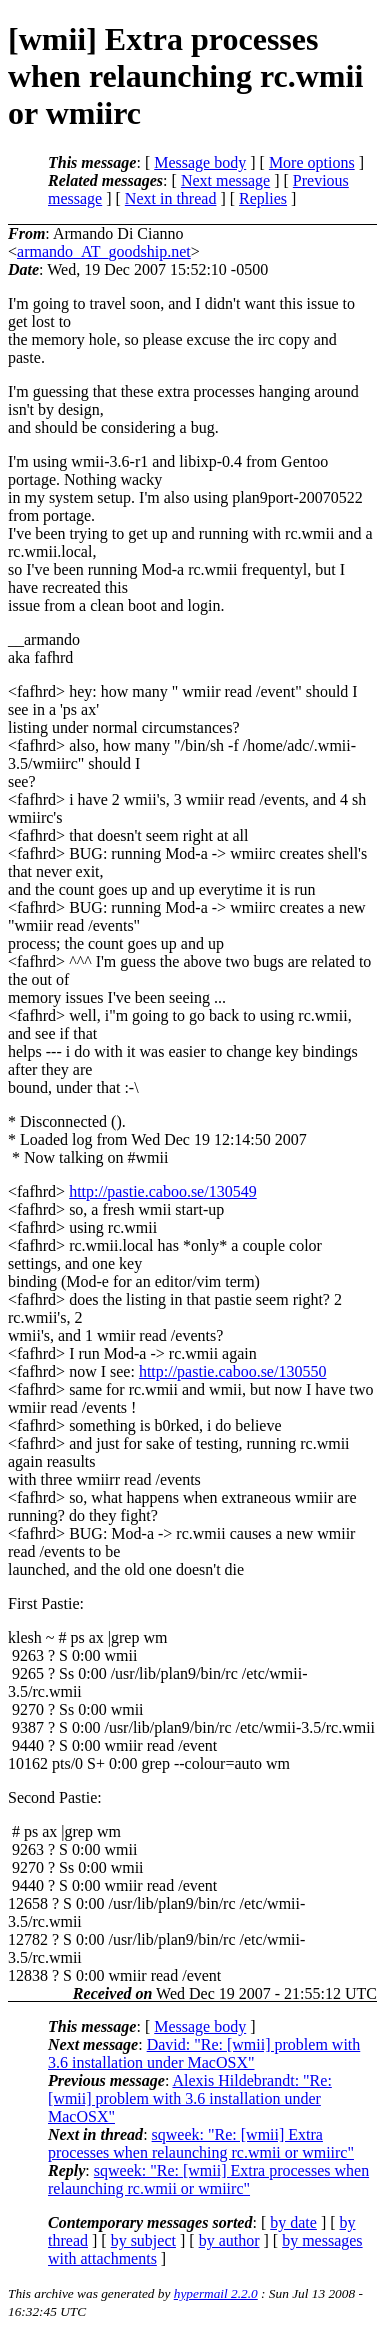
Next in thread (171, 198)
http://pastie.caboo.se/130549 (163, 1191)
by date (293, 2222)
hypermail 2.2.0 (216, 2293)
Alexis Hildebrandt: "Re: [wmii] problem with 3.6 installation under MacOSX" (190, 2098)
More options (312, 162)
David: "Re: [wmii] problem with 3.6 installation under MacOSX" (204, 2053)
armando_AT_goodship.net (104, 251)
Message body (200, 162)
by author (229, 2240)
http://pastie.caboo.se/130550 (233, 1371)
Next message (225, 180)
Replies (263, 198)
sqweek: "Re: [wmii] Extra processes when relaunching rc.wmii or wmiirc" (201, 2143)
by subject (143, 2240)
